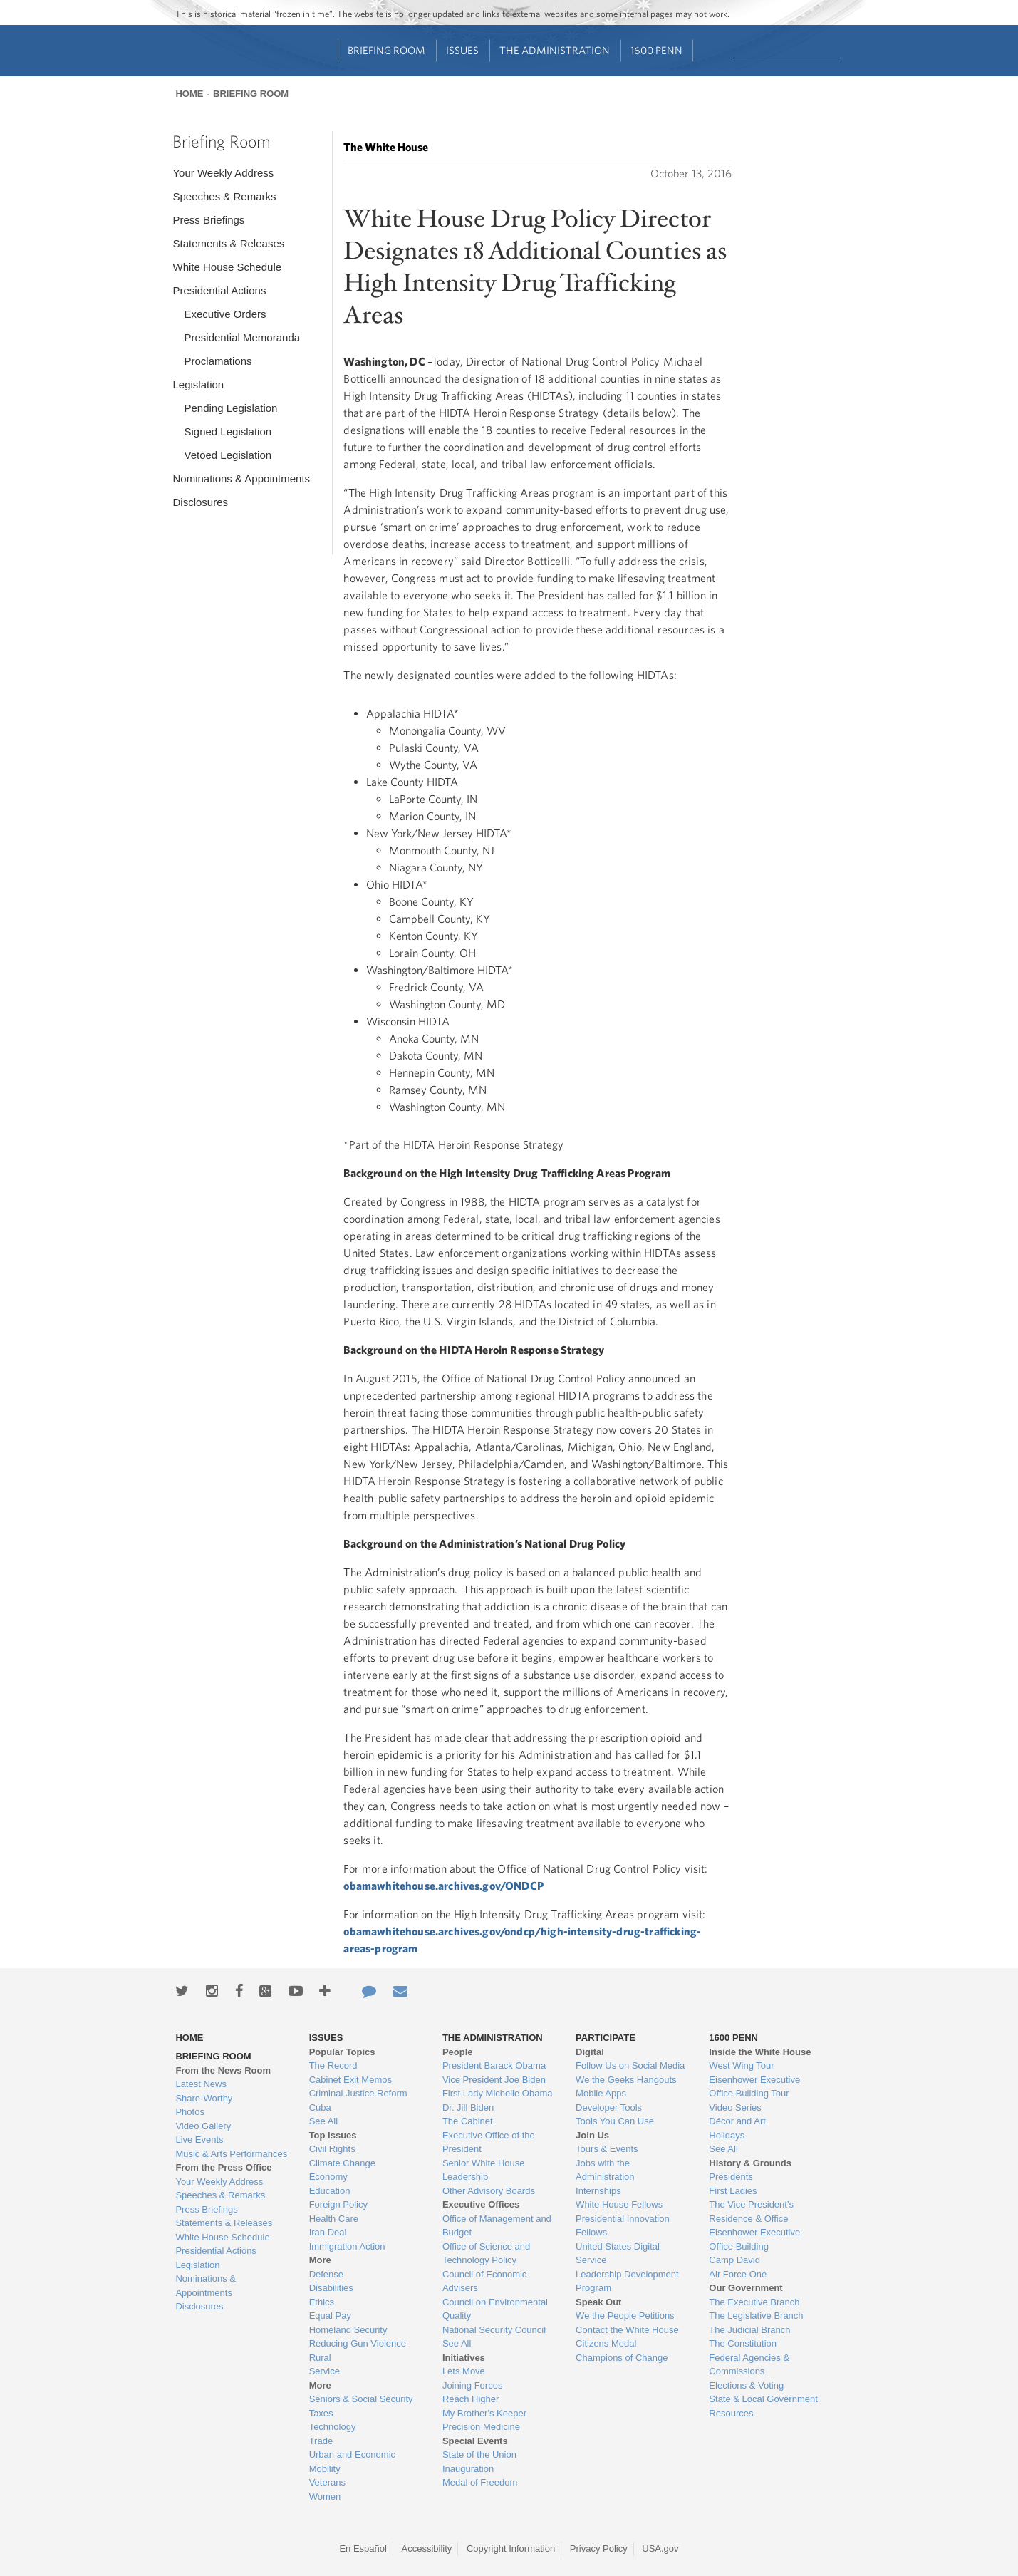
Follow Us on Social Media (630, 2065)
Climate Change (342, 2163)
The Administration (554, 50)
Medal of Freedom (480, 2482)
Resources (731, 2413)
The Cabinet (467, 2121)
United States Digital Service (618, 2253)
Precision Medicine (481, 2426)
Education (329, 2191)
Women (325, 2496)
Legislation (198, 384)
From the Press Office (223, 2167)
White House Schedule (226, 267)
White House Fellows (619, 2204)
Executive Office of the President (488, 2142)
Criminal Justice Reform (358, 2093)
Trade (321, 2441)
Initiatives (463, 2357)
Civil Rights (332, 2148)
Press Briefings (208, 220)
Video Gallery (203, 2126)
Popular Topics (342, 2052)
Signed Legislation (227, 431)
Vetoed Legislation (227, 455)
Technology (332, 2426)
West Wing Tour (741, 2065)
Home (189, 93)
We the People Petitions (625, 2315)
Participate (605, 2037)
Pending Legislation (230, 408)
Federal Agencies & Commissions (749, 2364)
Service (324, 2371)
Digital (590, 2052)
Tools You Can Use (615, 2121)
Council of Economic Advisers (484, 2281)
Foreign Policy (338, 2204)
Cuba (320, 2107)
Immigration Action (347, 2246)
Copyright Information (511, 2548)
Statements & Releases (228, 243)
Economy (328, 2176)
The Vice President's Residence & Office (751, 2211)
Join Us (592, 2135)
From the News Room (223, 2070)
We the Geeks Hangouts (626, 2079)
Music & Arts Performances (231, 2153)
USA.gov (660, 2548)
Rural (320, 2357)
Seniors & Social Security (361, 2399)
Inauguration (468, 2468)
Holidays (726, 2135)
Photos (189, 2111)
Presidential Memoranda (242, 337)
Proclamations (217, 361)
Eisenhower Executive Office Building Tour (754, 2086)
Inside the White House (760, 2052)
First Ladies (733, 2191)
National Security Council (494, 2329)
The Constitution (743, 2343)
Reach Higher (470, 2399)
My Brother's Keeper (484, 2413)
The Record (333, 2065)
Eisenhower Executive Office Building (754, 2239)
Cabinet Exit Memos (350, 2079)
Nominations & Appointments (241, 478)
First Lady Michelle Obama (497, 2093)
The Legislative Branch (756, 2315)
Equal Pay (330, 2315)
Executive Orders (225, 314)
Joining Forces (472, 2385)
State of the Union (479, 2454)
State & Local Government (763, 2399)
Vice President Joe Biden (494, 2079)
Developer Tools (609, 2107)
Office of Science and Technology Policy (486, 2253)
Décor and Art (737, 2121)
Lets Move (463, 2371)
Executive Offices (480, 2204)
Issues (462, 50)
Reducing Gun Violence (357, 2343)
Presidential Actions (219, 290)
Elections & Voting (746, 2385)
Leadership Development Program (627, 2281)
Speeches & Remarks (224, 196)
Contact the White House (627, 2329)
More (320, 2260)
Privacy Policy (599, 2548)
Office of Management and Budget (496, 2225)
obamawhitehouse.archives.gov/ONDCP (443, 1885)
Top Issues (333, 2135)
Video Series (735, 2107)
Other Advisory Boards (488, 2191)
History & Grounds (750, 2163)
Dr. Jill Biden (468, 2107)
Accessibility (427, 2548)
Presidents (730, 2176)
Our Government (745, 2287)
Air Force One (738, 2274)
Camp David (734, 2260)
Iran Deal (328, 2232)
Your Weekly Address (223, 173)
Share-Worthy (203, 2098)
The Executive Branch (754, 2302)
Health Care (333, 2218)
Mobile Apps (601, 2093)
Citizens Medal (606, 2343)
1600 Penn (656, 50)
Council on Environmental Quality (495, 2309)
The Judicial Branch (749, 2329)
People (457, 2052)
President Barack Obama (494, 2065)
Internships (598, 2191)
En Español (363, 2548)
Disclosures (200, 502)
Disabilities (331, 2287)
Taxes (321, 2413)
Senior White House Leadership (483, 2170)
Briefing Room (386, 50)
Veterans (327, 2482)
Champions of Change (622, 2357)
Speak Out (598, 2302)
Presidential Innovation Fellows (623, 2225)
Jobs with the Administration (605, 2170)
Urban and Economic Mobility (352, 2461)
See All (323, 2121)
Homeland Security (348, 2329)
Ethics (321, 2302)
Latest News (201, 2084)
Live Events (199, 2139)
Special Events (475, 2441)
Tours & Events (607, 2148)
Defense (326, 2274)
